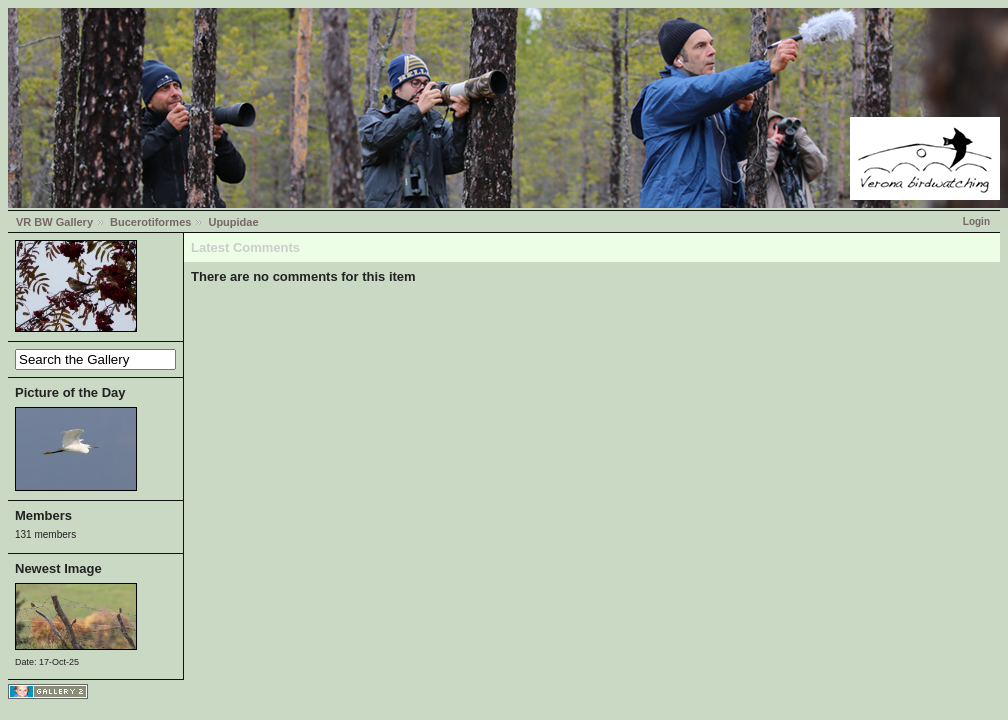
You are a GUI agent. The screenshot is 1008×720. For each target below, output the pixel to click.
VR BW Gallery (54, 222)
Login (976, 221)
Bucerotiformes (150, 222)
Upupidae (233, 222)
